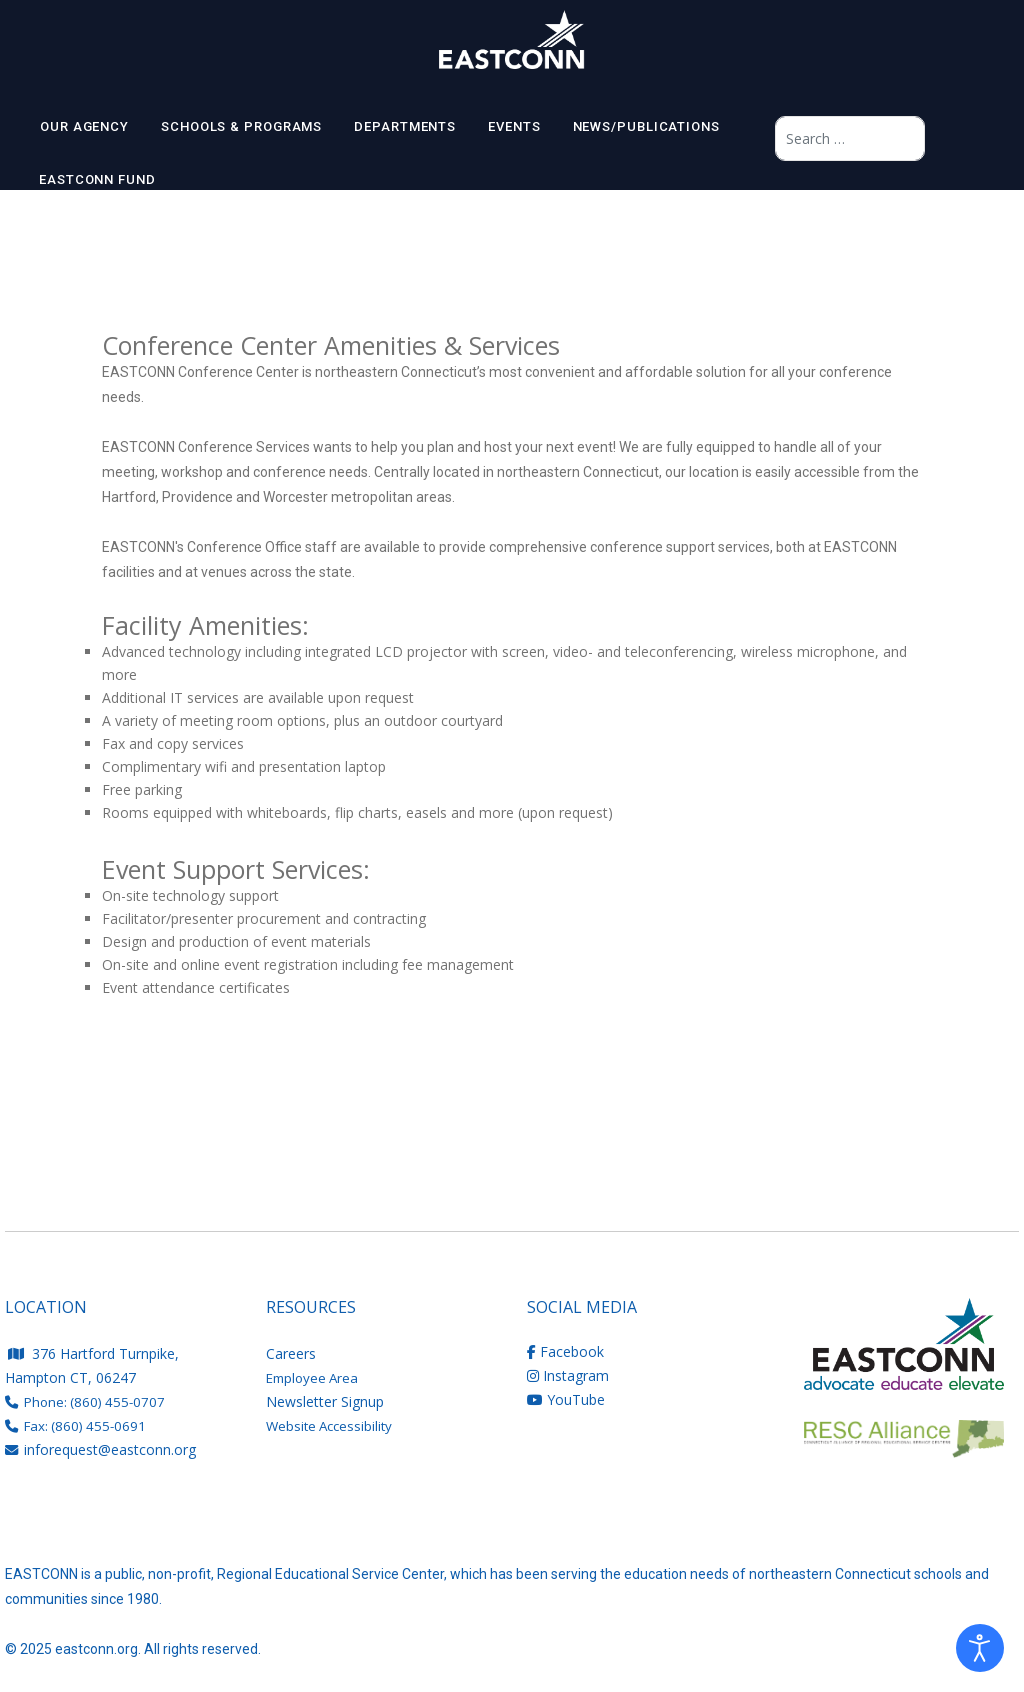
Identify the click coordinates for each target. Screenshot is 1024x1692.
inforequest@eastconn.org (110, 1449)
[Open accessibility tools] (980, 1648)
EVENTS (514, 126)
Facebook (565, 1351)
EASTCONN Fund (97, 179)
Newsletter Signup (325, 1401)
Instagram (568, 1375)
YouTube (566, 1399)
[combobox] (850, 138)
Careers (291, 1353)
